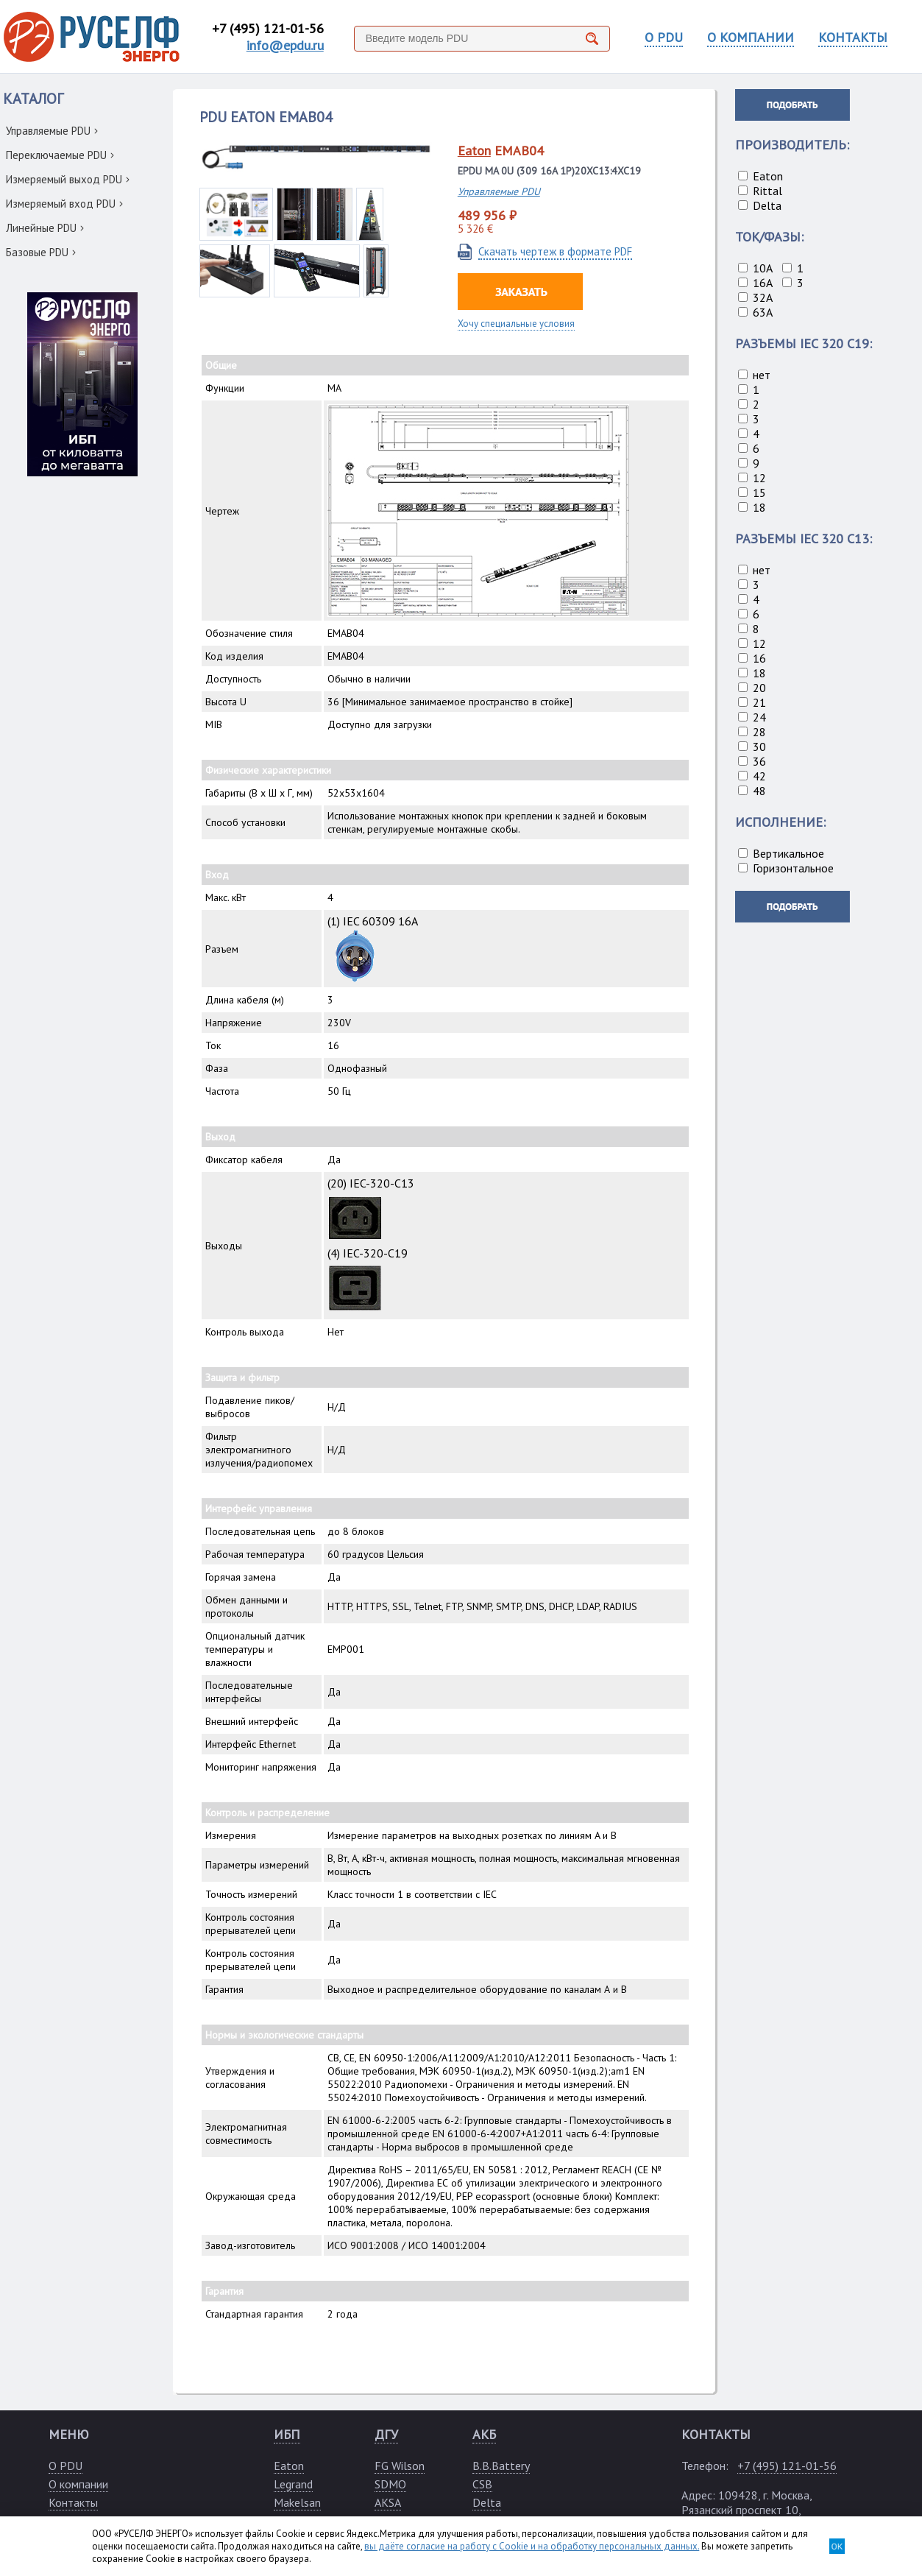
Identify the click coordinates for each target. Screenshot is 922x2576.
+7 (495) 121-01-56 (268, 28)
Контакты (73, 2502)
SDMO (390, 2484)
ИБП (287, 2434)
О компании (78, 2484)
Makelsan (297, 2502)
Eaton (474, 150)
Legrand (293, 2484)
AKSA (388, 2502)
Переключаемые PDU (60, 155)
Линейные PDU (45, 228)
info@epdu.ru (285, 45)
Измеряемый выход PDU (68, 179)
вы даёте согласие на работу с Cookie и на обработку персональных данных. (531, 2546)
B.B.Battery (501, 2465)
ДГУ (386, 2434)
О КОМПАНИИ (750, 37)
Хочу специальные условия (516, 323)
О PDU (664, 37)
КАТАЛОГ (33, 98)
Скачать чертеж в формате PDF (555, 251)
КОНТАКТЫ (852, 37)
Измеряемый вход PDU (64, 204)
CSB (482, 2484)
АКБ (484, 2434)
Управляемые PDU (52, 131)
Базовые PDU (41, 252)
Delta (486, 2502)
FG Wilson (400, 2465)
